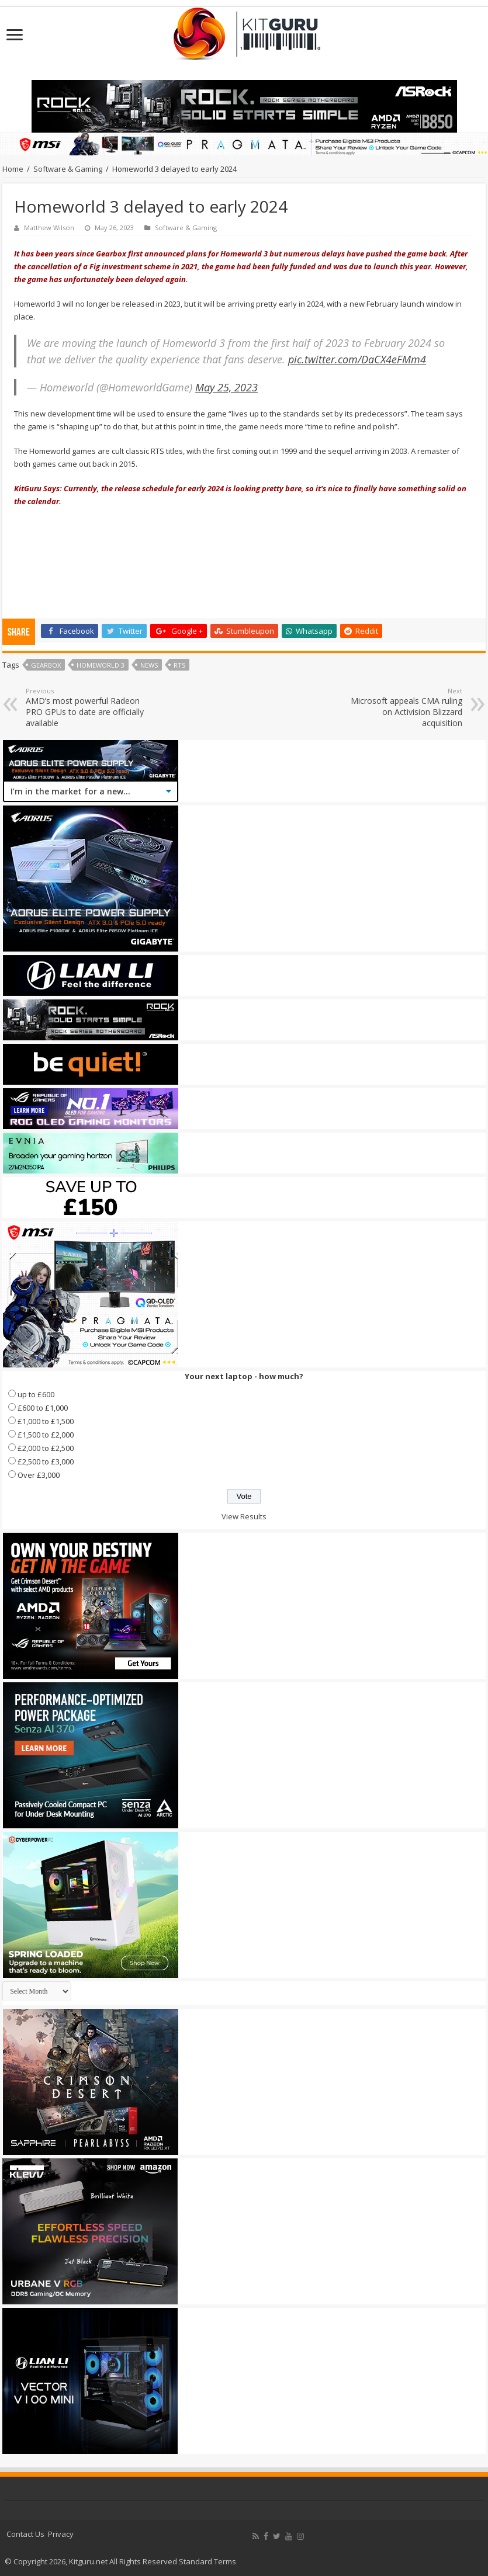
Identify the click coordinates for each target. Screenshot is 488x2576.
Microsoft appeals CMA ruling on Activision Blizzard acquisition (402, 707)
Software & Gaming (67, 169)
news (149, 665)
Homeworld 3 (100, 665)
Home (12, 169)
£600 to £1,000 (43, 1407)
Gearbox (46, 665)
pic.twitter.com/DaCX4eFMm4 (357, 359)
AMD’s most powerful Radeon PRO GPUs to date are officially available (86, 707)
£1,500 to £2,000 (46, 1434)
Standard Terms (207, 2561)
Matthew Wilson (49, 227)
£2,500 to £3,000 (46, 1461)
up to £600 (36, 1394)
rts (179, 665)
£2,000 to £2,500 (46, 1448)
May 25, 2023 (226, 387)
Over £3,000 (39, 1475)
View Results (244, 1516)
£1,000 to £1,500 (46, 1421)
